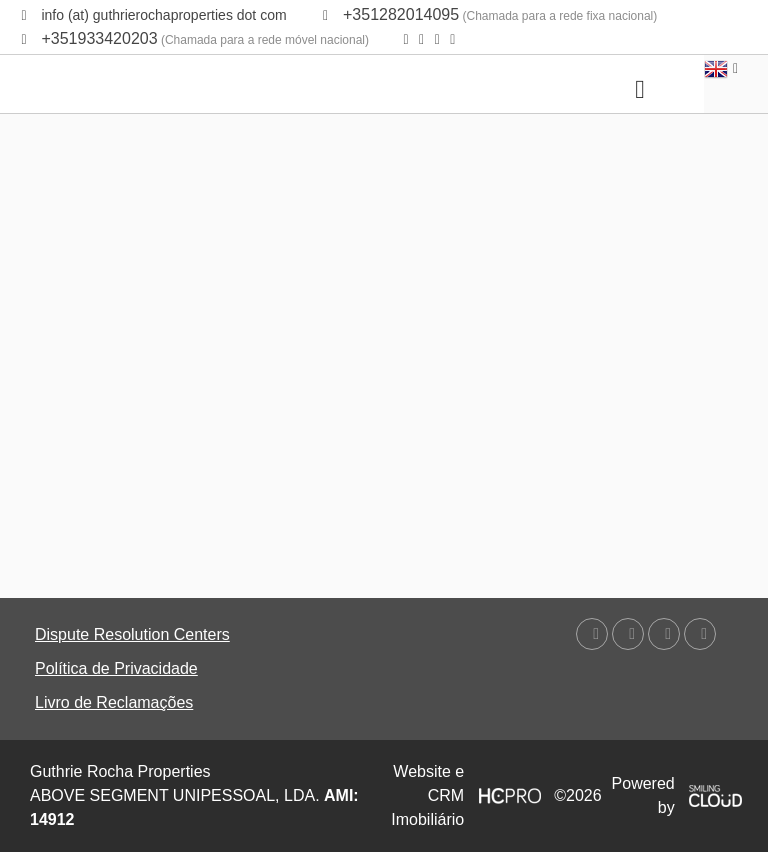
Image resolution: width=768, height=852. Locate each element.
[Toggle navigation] (639, 89)
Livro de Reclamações (114, 702)
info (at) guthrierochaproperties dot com (163, 15)
